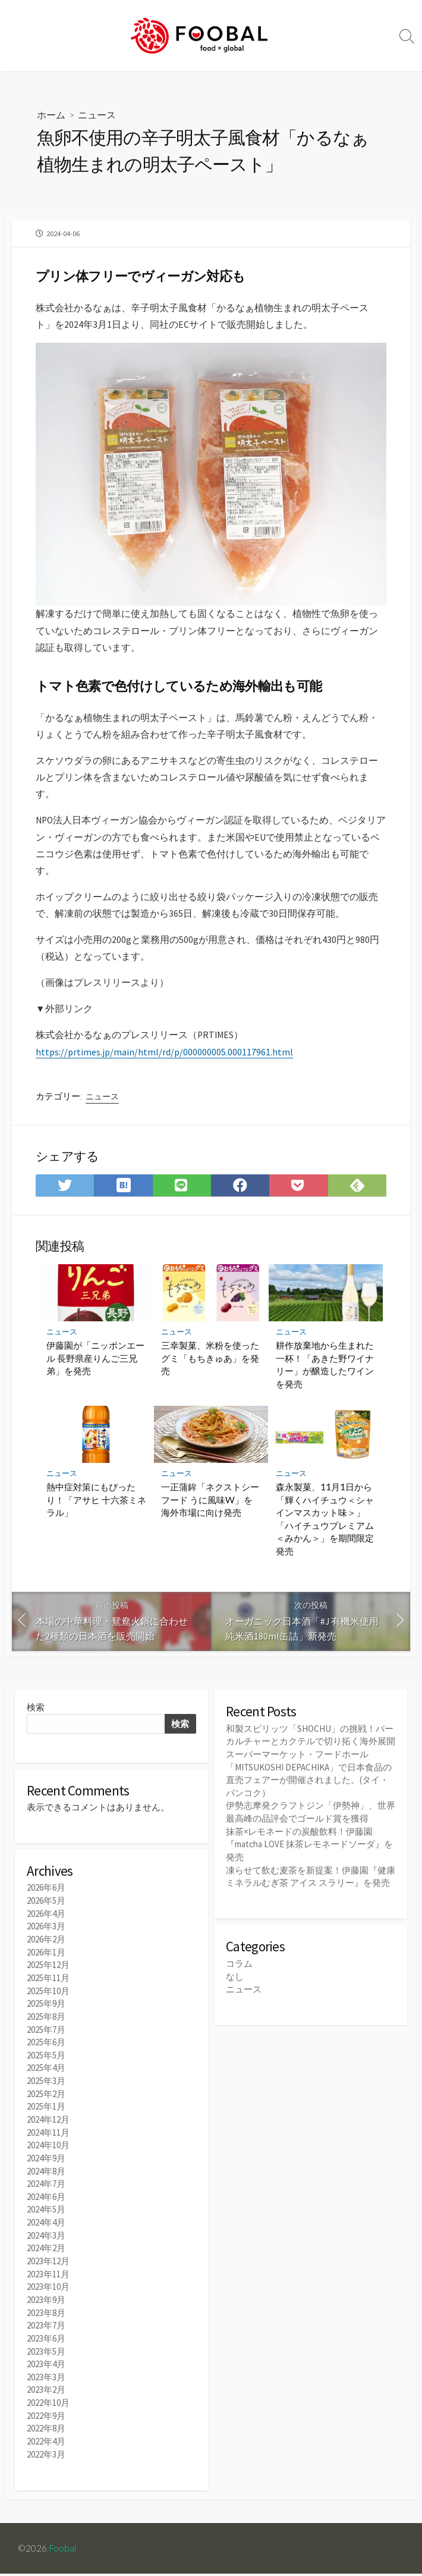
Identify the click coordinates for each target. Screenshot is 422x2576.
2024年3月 (46, 2243)
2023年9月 (46, 2306)
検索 (36, 1723)
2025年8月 (46, 2030)
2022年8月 (46, 2431)
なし (235, 1988)
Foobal (63, 2550)
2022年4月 (46, 2444)
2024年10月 (48, 2155)
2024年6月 (46, 2205)
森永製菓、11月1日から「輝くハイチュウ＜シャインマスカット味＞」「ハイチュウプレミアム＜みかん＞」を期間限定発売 (325, 1533)
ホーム (51, 115)
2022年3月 (46, 2456)
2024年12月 (48, 2130)
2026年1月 (46, 1967)
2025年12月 (48, 1980)
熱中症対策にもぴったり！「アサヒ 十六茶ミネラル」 (96, 1514)
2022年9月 (46, 2418)
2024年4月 (46, 2231)
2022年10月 (48, 2406)
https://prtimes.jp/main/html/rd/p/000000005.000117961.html (164, 1064)
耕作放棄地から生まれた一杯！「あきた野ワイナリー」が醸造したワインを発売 (325, 1379)
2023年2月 (46, 2393)
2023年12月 (48, 2268)
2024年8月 (46, 2180)
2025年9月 (46, 2017)
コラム (239, 1975)
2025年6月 (46, 2055)
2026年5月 (46, 1917)
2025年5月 (46, 2068)
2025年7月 (46, 2043)
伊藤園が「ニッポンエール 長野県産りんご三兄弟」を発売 (95, 1373)
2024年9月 (46, 2168)
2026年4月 (46, 1930)
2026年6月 (46, 1905)
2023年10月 (48, 2293)
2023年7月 (46, 2331)
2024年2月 (46, 2256)
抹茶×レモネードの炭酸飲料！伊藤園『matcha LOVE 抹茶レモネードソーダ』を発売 (309, 1857)
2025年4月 (46, 2080)
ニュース (97, 115)
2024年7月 (46, 2193)
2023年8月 (46, 2318)
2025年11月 (48, 1992)
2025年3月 (46, 2093)
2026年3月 (46, 1942)
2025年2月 (46, 2105)
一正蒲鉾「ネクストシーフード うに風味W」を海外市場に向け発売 (210, 1514)
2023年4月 (46, 2368)
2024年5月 (46, 2218)
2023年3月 (46, 2381)
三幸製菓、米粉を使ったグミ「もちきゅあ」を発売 (210, 1373)
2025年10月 (48, 2005)
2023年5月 (46, 2356)
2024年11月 (48, 2143)
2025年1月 (46, 2118)
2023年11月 (48, 2281)
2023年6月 (46, 2343)
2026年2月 (46, 1955)
